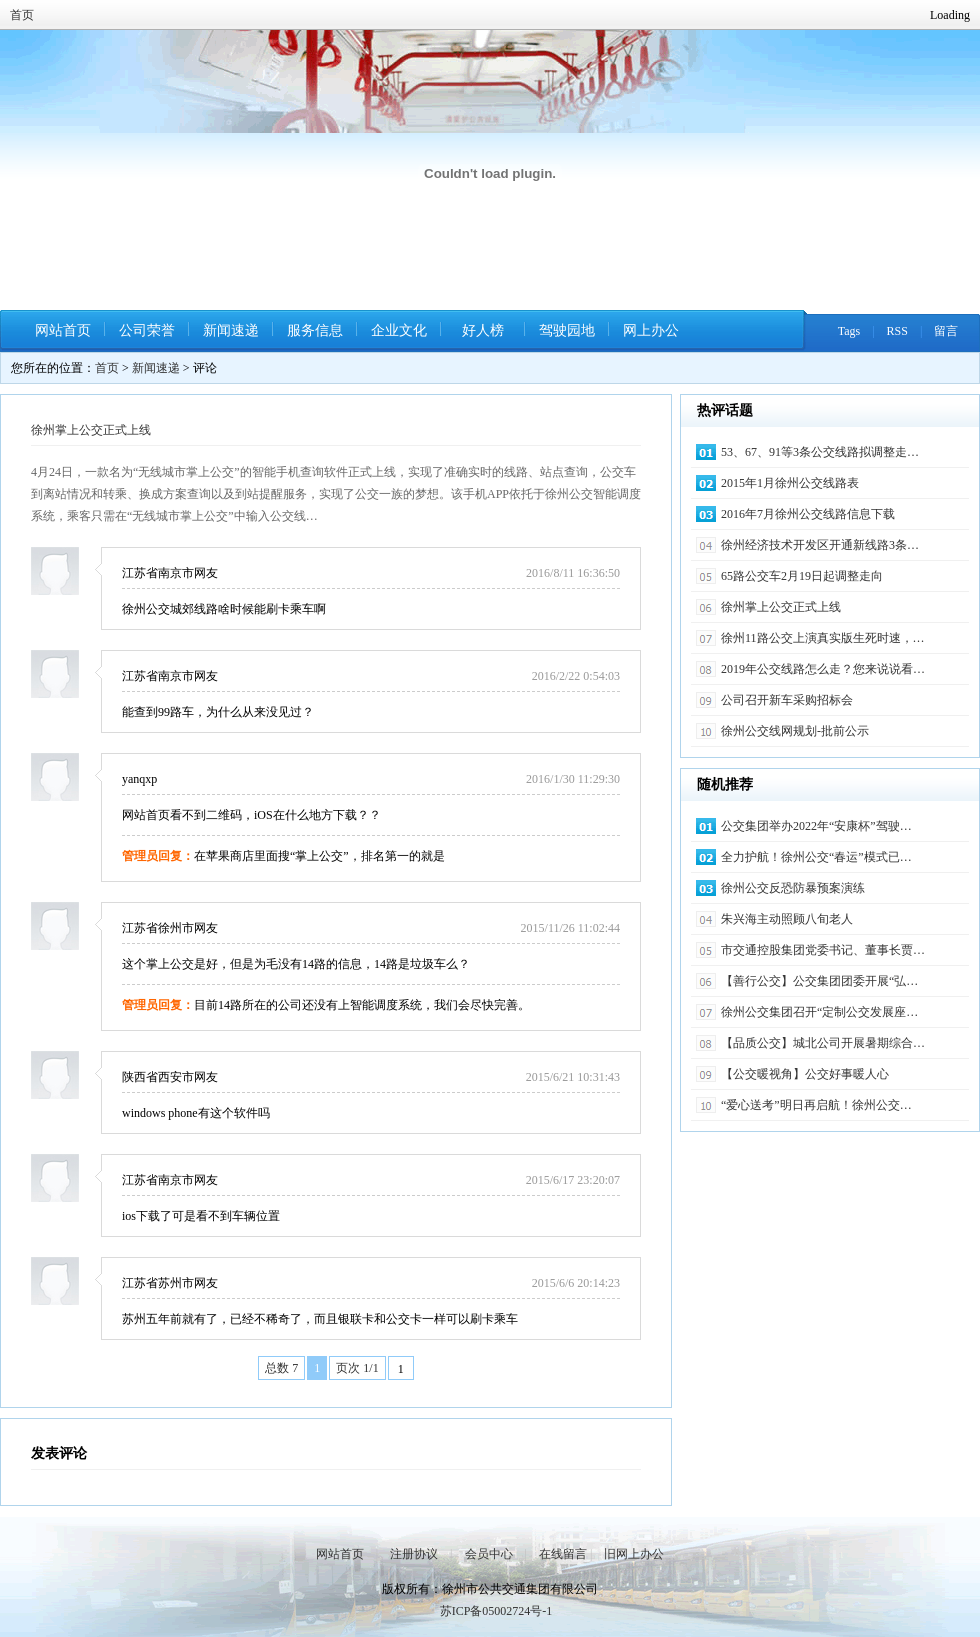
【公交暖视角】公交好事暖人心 (805, 1074)
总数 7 (281, 1368)
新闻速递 (231, 330)
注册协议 (414, 1554)
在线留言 (563, 1554)
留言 (946, 331)
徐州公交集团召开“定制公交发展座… (819, 1012)
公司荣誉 (147, 330)
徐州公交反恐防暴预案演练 (793, 888)
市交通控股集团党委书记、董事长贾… (823, 950)
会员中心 (489, 1554)
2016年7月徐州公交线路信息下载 (808, 514)
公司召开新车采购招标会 (787, 700)
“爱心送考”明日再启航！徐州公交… (816, 1105)
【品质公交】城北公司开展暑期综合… (823, 1043)
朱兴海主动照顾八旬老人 (787, 919)
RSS (897, 331)
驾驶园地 (567, 330)
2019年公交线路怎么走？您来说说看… (823, 669)
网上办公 (651, 330)
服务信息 (315, 330)
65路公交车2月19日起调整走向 (802, 576)
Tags (849, 331)
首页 (22, 15)
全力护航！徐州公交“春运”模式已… (816, 857)
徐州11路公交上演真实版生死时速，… (823, 638)
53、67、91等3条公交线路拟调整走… (820, 452)
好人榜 (483, 330)
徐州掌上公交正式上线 (91, 430)
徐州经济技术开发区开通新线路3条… (820, 545)
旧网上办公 (634, 1554)
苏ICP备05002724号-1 (496, 1611)
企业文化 (399, 330)
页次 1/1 (357, 1368)
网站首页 (63, 330)
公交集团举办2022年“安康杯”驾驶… (816, 826)
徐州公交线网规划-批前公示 (795, 731)
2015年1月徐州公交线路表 (790, 483)
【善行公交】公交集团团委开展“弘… (819, 981)
